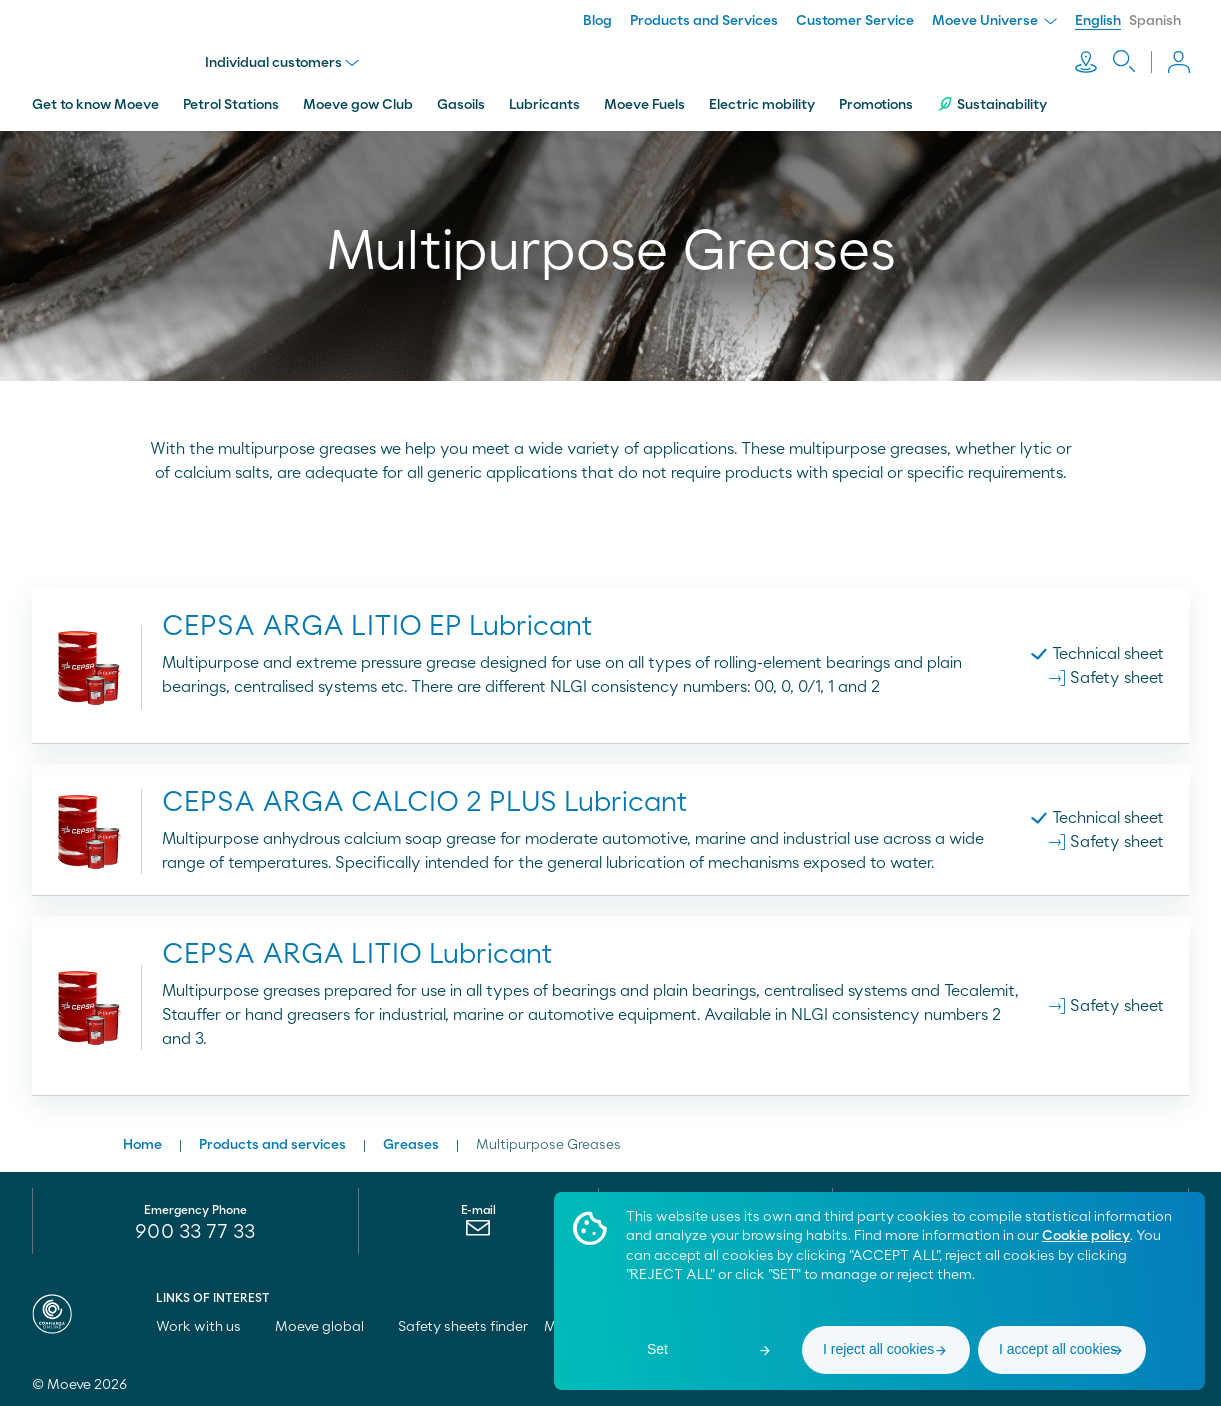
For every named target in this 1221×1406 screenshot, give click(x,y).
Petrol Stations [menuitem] (231, 103)
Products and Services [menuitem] (704, 21)
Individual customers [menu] (283, 62)
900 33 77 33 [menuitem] (195, 1230)
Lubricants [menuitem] (544, 103)
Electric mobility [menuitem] (762, 103)
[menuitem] (478, 1231)
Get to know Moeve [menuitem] (95, 103)
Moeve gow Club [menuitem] (358, 103)
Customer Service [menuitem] (855, 21)
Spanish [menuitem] (1155, 21)
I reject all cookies (878, 1349)
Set (657, 1349)
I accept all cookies (1058, 1349)
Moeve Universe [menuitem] (994, 21)
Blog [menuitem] (597, 21)
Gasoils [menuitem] (461, 103)
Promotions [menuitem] (876, 103)
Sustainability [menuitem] (992, 102)
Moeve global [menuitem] (328, 1325)
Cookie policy (1086, 1236)
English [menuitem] (1098, 21)
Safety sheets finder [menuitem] (463, 1325)
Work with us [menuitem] (207, 1325)
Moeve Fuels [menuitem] (644, 103)
